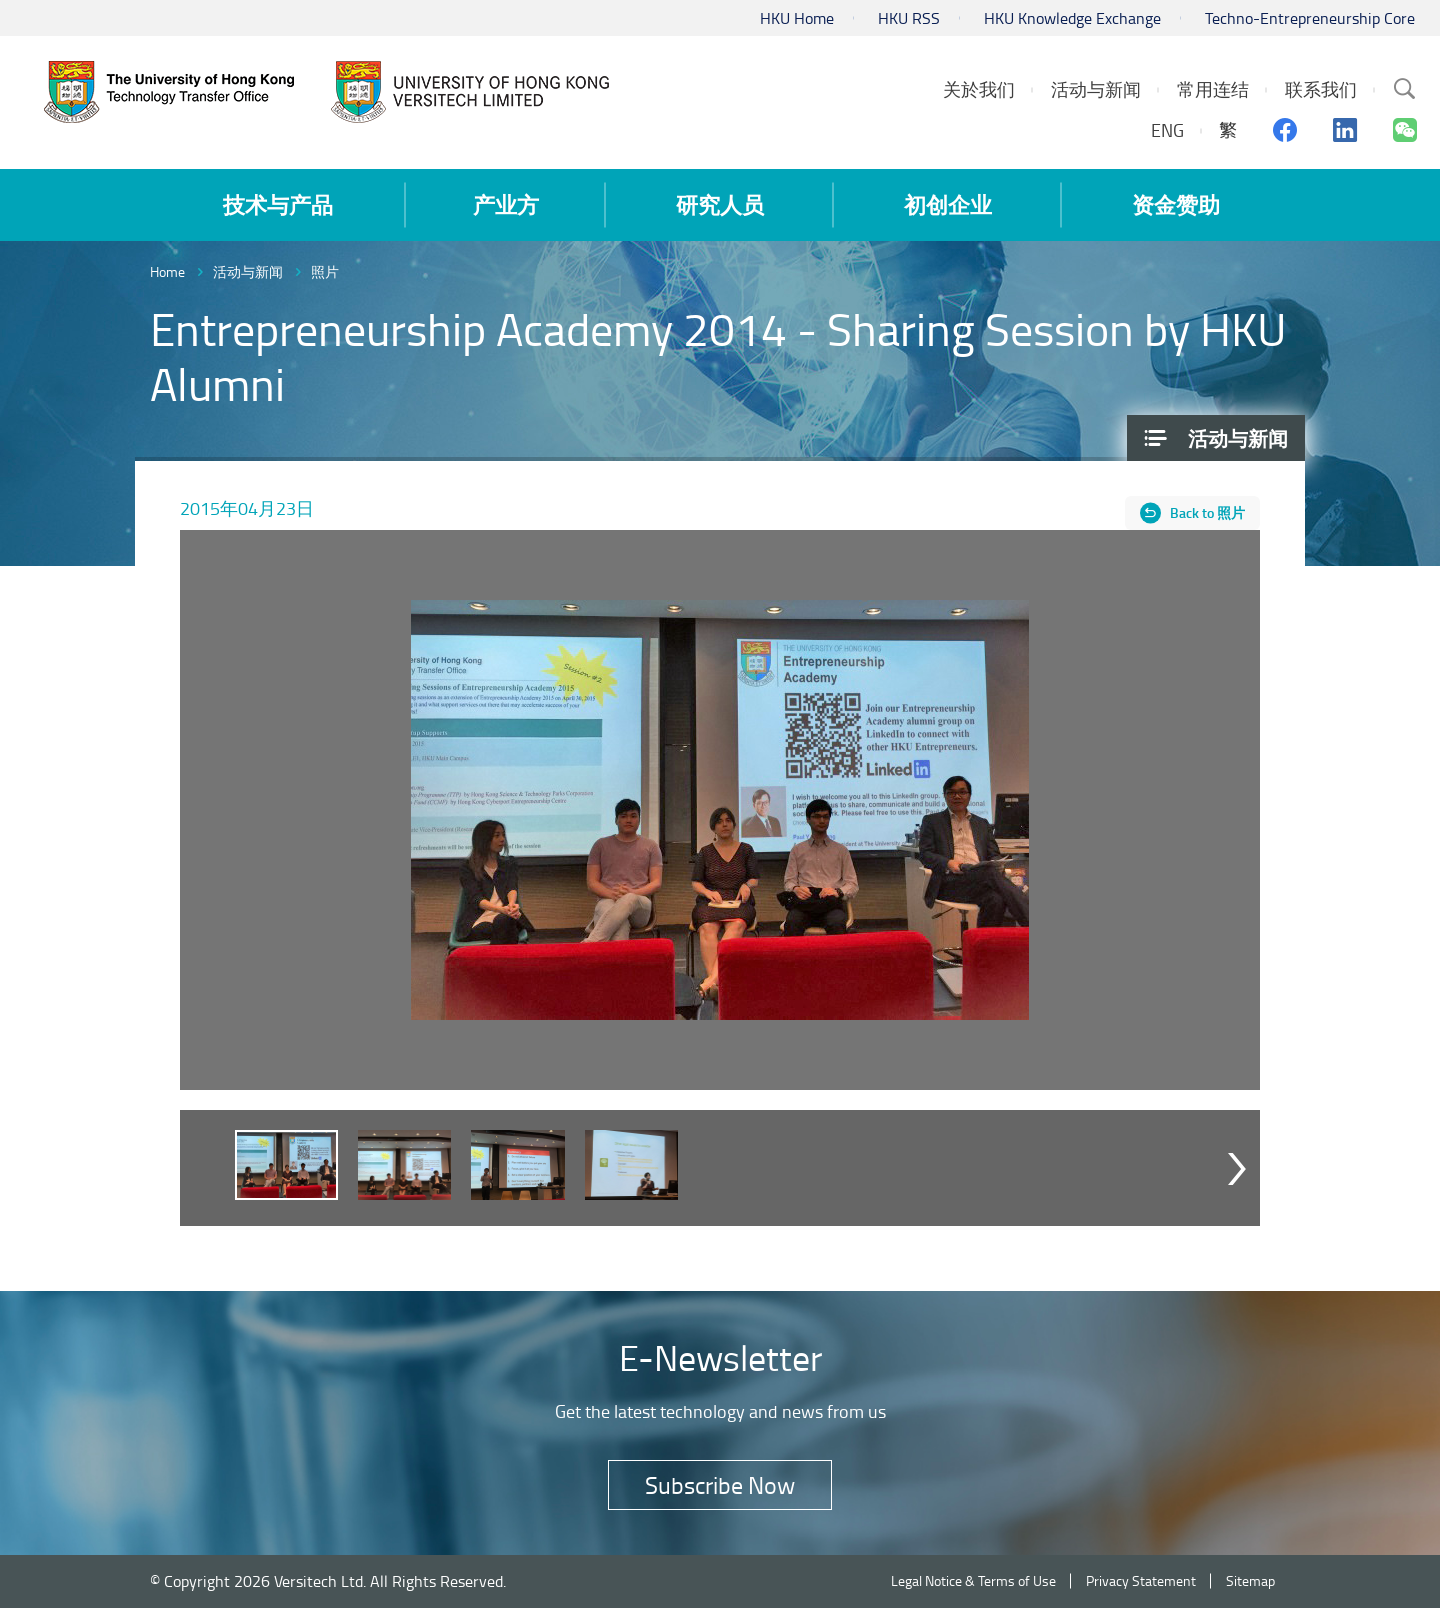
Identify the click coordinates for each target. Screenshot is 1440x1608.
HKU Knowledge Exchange (1072, 18)
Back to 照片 (1207, 512)
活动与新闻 (248, 271)
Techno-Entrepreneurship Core (1310, 18)
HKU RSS (909, 18)
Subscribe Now (720, 1484)
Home (167, 271)
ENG (1167, 130)
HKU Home (797, 18)
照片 (325, 271)
